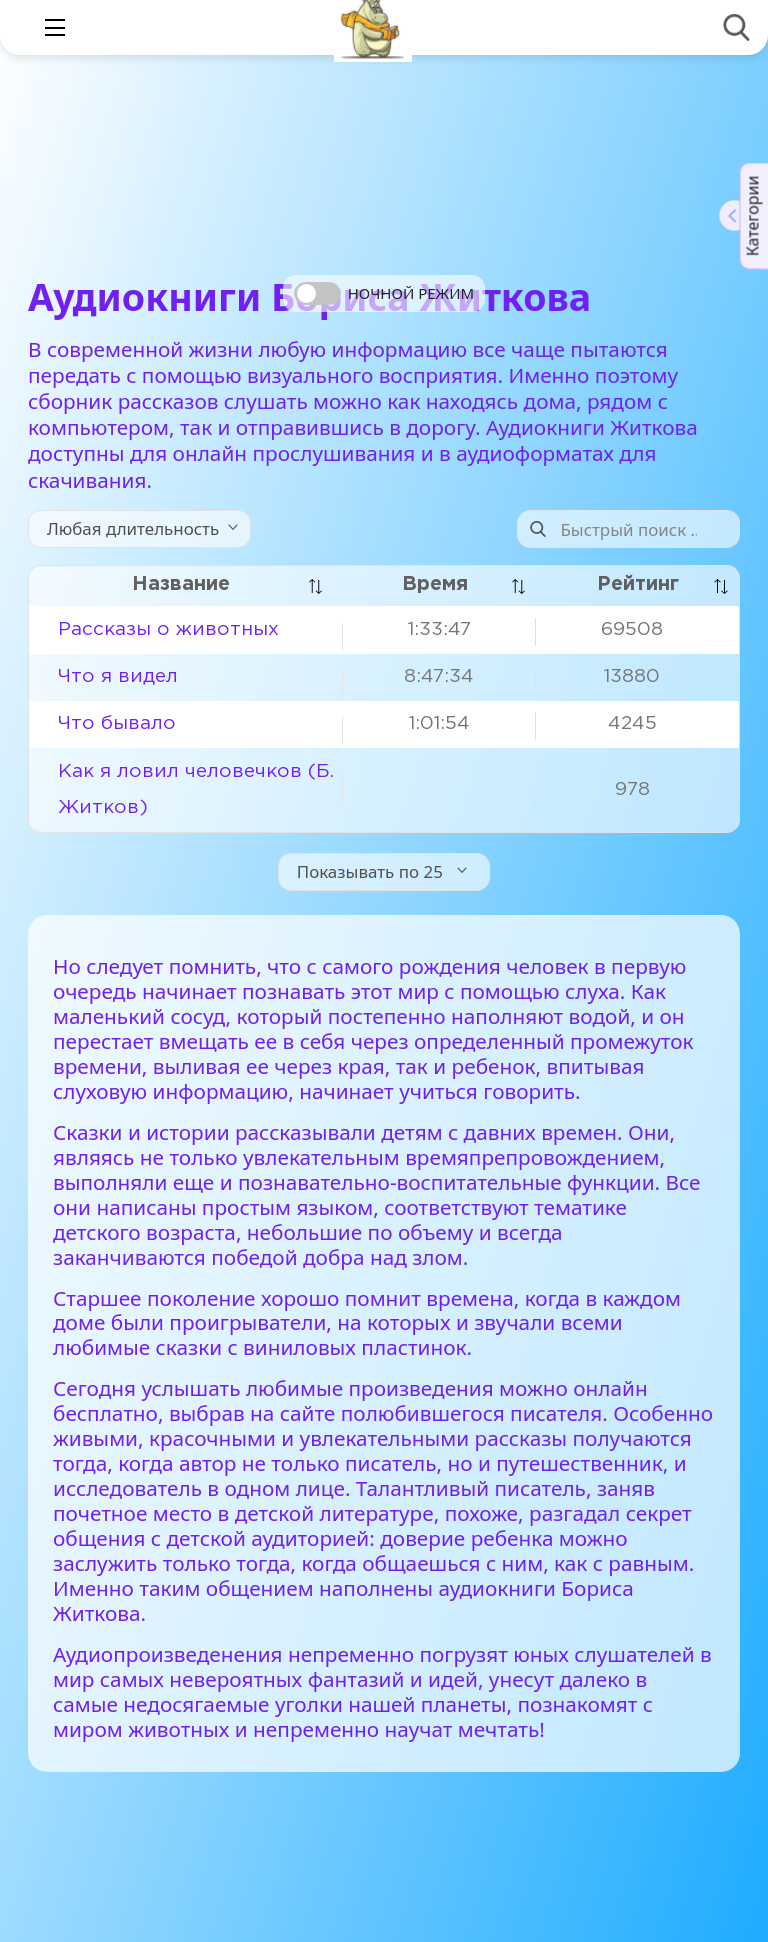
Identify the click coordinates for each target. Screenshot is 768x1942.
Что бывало (117, 723)
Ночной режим (411, 293)
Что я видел (118, 676)
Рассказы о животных (168, 629)
